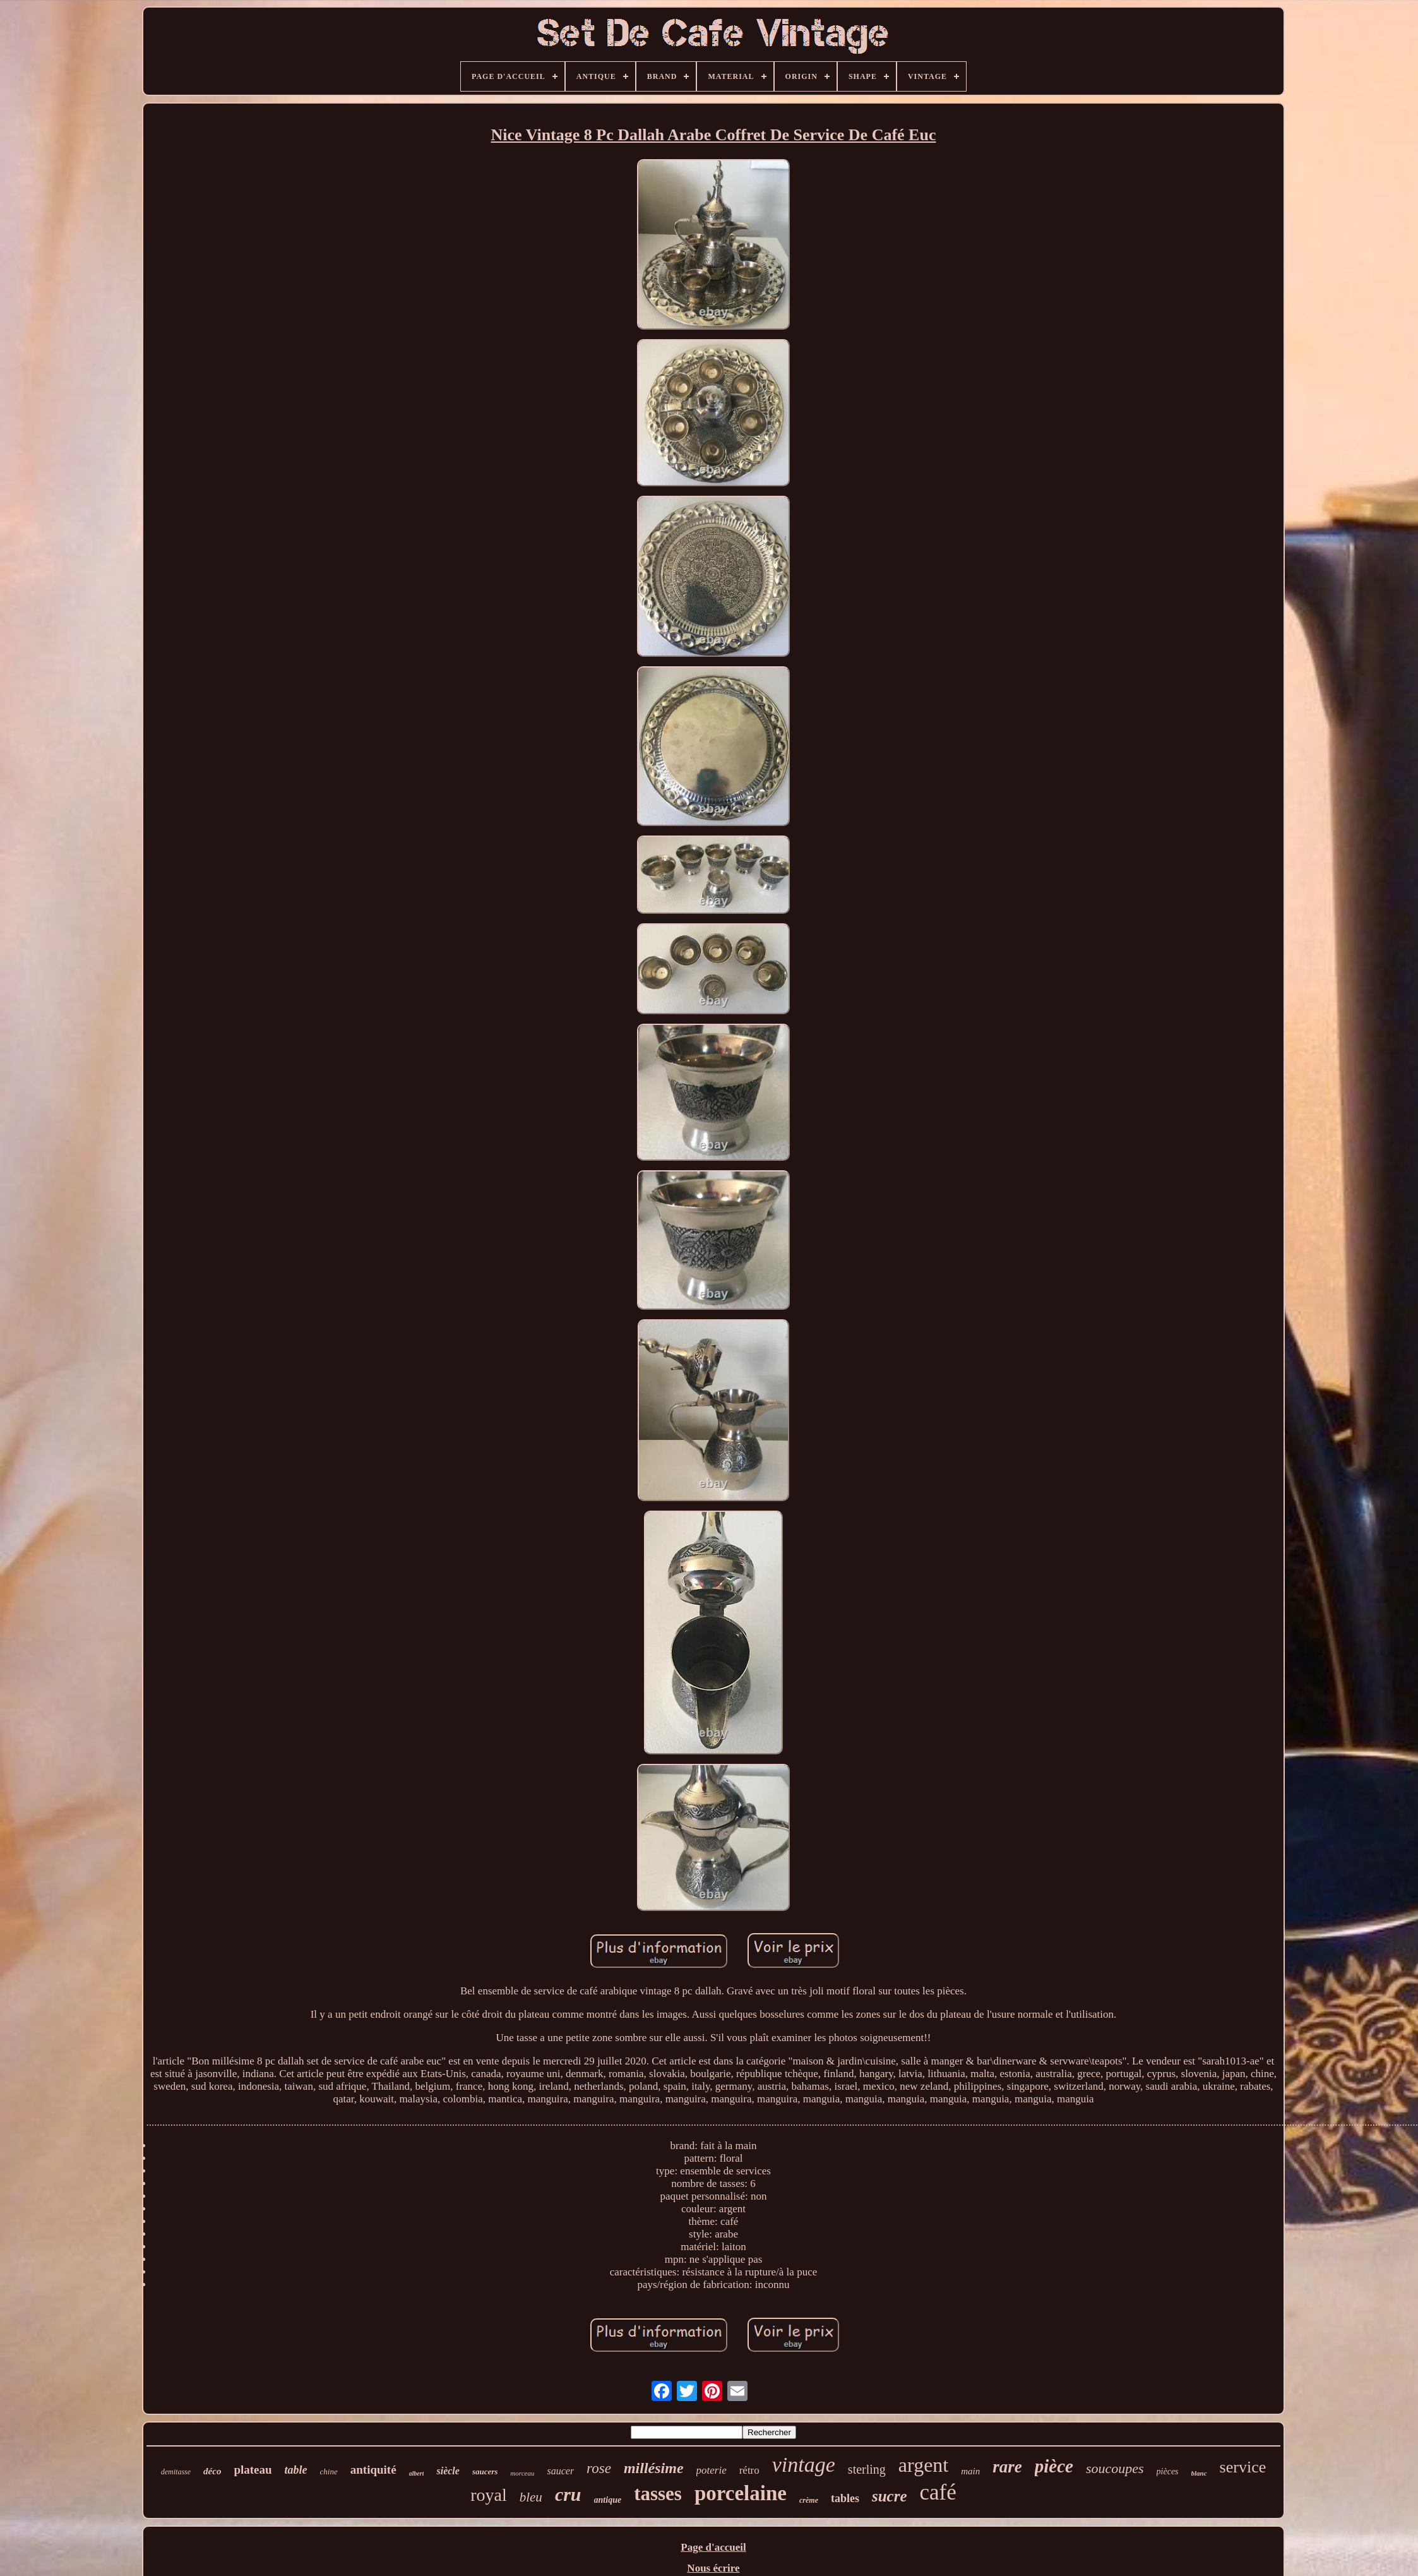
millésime (654, 2468)
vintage (803, 2464)
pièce (1054, 2466)
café (938, 2492)
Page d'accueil (713, 2547)
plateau (252, 2469)
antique (608, 2500)
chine (329, 2471)
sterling (867, 2469)
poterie (711, 2470)
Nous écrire (713, 2568)
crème (808, 2500)
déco (212, 2471)
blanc (1199, 2473)
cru (568, 2494)
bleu (531, 2497)
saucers (484, 2471)
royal (488, 2495)
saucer (560, 2470)
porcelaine (740, 2493)
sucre (889, 2496)
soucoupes (1115, 2468)
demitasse (176, 2471)
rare (1007, 2466)
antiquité (373, 2469)
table (296, 2470)
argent (923, 2464)
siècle (447, 2470)
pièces (1168, 2471)
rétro (749, 2470)
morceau (522, 2473)
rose (599, 2468)
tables (845, 2498)
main (970, 2471)
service (1243, 2467)
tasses (658, 2494)
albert (416, 2473)
